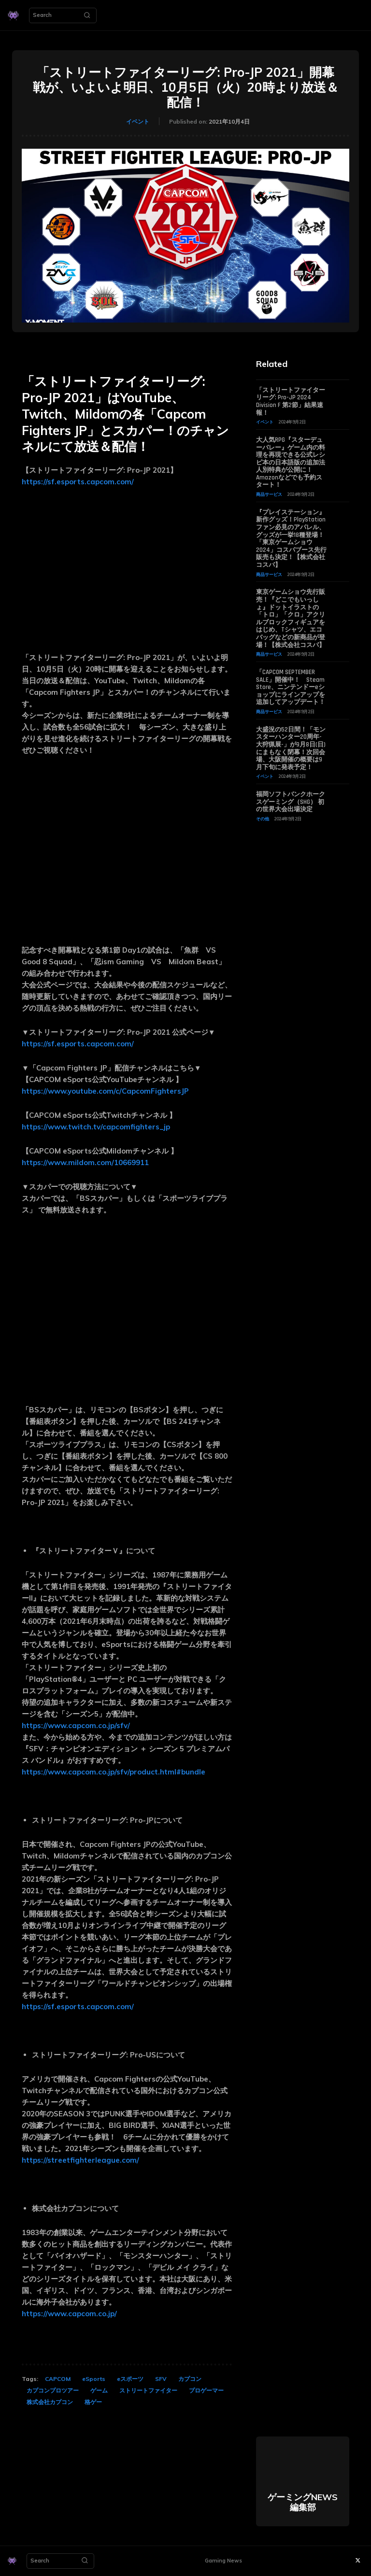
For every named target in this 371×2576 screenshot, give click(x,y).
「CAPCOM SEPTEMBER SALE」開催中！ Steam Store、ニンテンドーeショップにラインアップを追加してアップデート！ (290, 687)
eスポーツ (130, 2378)
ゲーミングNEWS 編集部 (303, 2502)
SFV (161, 2378)
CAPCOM (58, 2378)
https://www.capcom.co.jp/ (69, 2313)
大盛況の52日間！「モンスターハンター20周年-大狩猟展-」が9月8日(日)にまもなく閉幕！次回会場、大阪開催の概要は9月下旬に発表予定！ (291, 748)
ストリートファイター (148, 2390)
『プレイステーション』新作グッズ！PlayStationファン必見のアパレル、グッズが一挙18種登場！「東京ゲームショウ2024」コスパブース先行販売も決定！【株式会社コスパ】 (291, 538)
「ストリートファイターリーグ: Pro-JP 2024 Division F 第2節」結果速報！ (290, 401)
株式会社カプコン (50, 2402)
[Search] (87, 15)
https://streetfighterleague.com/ (80, 2160)
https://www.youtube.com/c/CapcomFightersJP (105, 1091)
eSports (93, 2378)
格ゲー (93, 2402)
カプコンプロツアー (53, 2390)
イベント (137, 122)
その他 (262, 818)
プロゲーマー (206, 2390)
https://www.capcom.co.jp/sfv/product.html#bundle (113, 1771)
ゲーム (99, 2390)
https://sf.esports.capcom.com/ (78, 481)
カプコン (189, 2378)
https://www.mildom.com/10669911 (85, 1162)
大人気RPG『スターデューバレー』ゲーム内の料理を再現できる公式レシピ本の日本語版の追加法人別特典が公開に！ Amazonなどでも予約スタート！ (290, 462)
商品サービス (269, 494)
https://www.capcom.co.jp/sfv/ (76, 1725)
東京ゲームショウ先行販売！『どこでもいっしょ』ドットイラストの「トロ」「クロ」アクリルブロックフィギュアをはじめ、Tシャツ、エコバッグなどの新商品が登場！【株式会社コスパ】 (290, 618)
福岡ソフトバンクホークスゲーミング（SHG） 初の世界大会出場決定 (290, 801)
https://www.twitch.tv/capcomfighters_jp (96, 1126)
